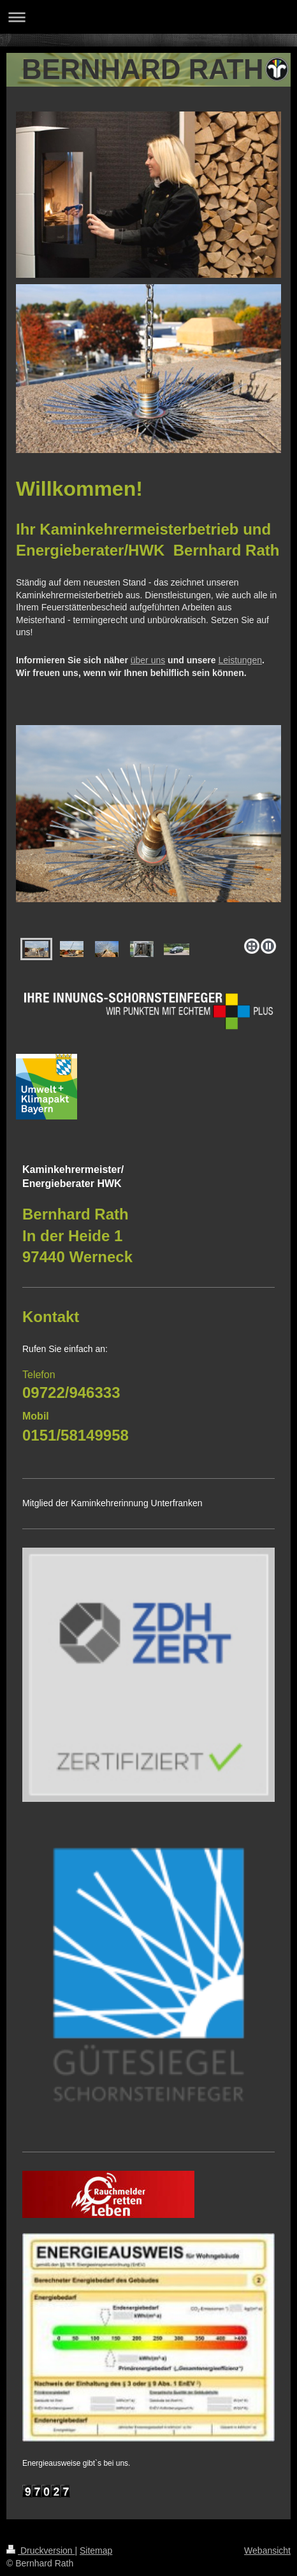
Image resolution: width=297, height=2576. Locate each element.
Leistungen (240, 660)
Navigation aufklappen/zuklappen (148, 17)
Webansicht (267, 2550)
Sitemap (96, 2550)
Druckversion (40, 2550)
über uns (148, 660)
